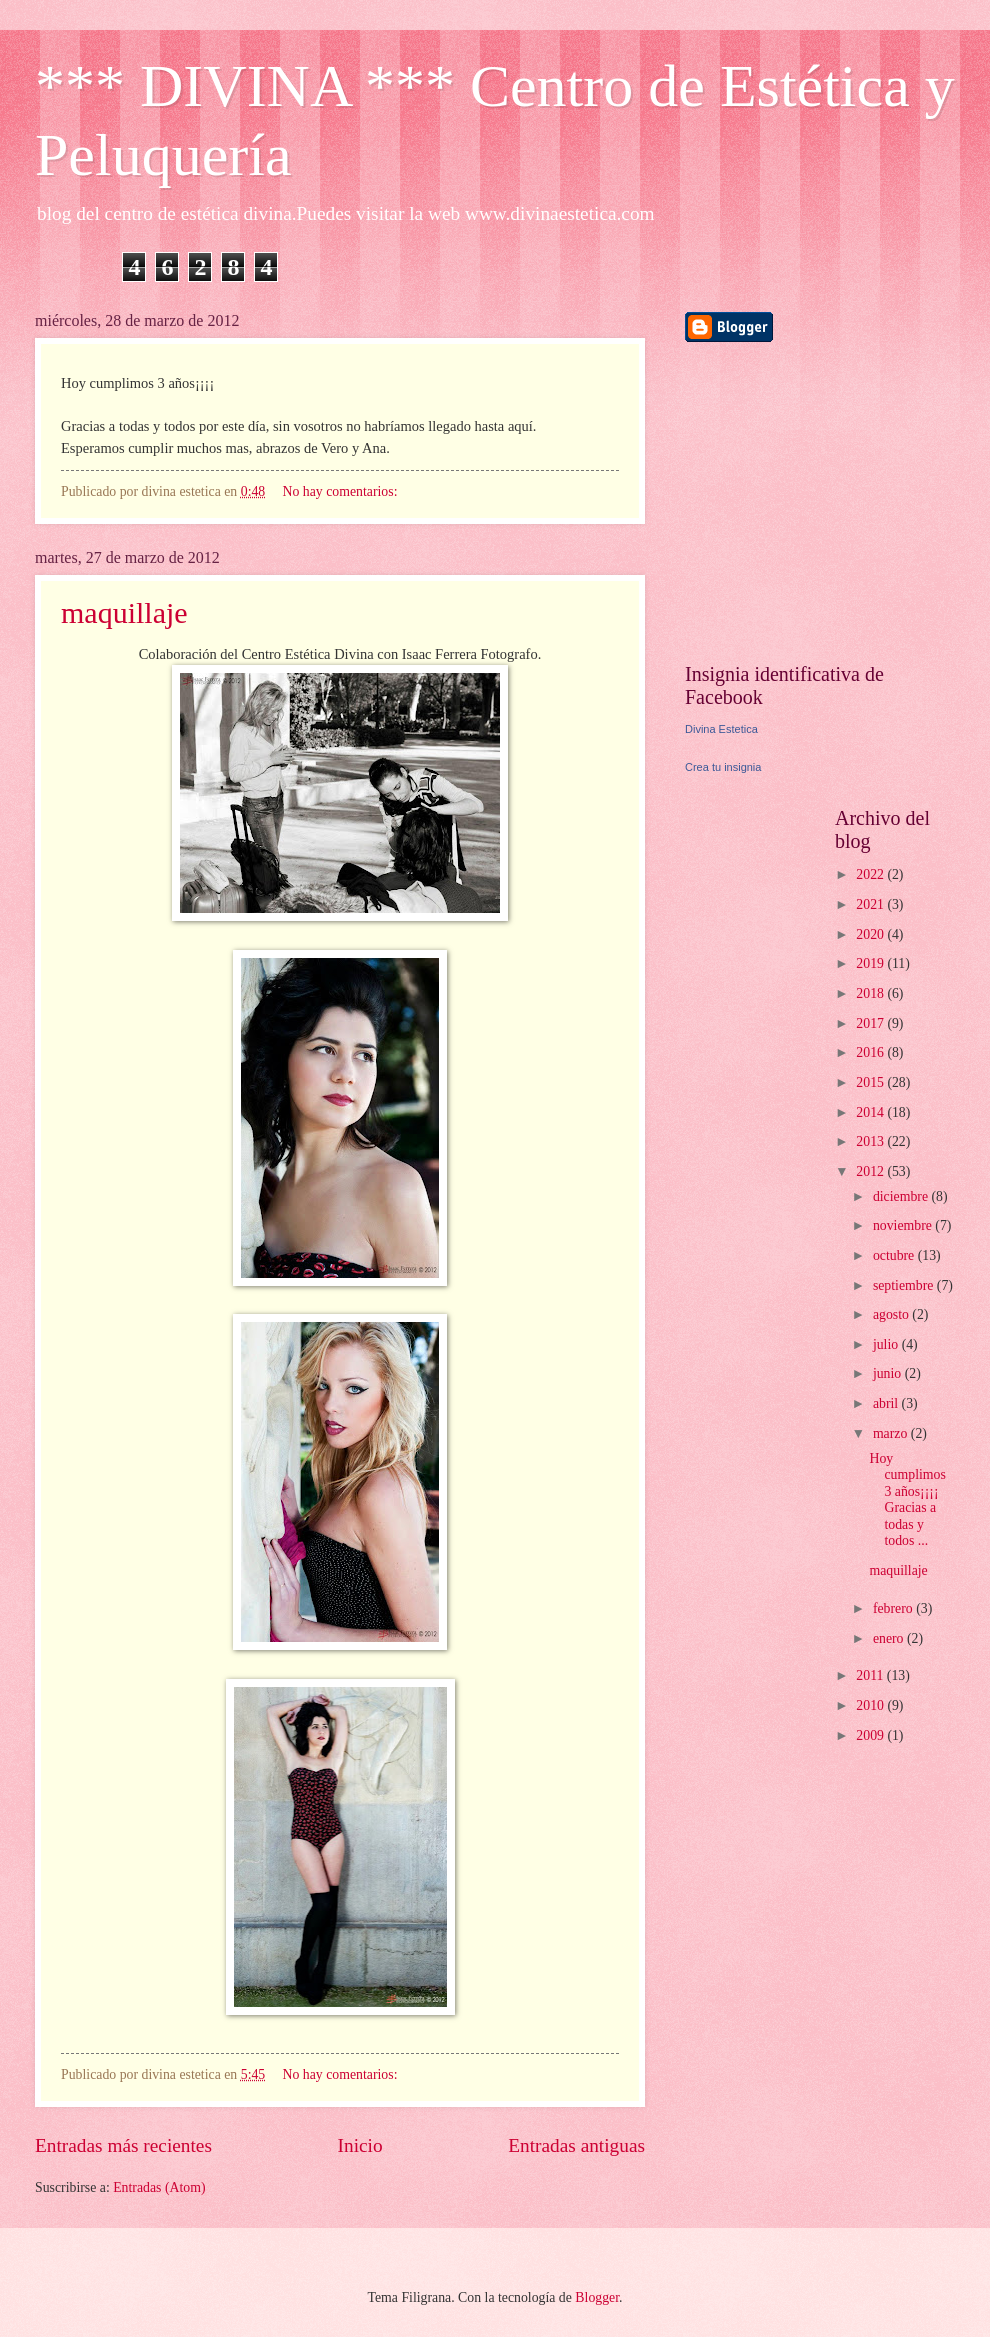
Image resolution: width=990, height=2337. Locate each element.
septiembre (905, 1285)
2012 (871, 1171)
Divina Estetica (721, 729)
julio (887, 1344)
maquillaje (124, 612)
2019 (871, 963)
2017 (871, 1023)
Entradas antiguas (576, 2145)
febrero (894, 1608)
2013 (871, 1141)
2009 (871, 1735)
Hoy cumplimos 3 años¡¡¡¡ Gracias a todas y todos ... (907, 1500)
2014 (871, 1112)
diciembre (902, 1196)
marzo (892, 1433)
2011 (871, 1675)
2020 (871, 934)
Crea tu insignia (723, 767)
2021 (871, 904)
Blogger (597, 2297)
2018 (871, 993)
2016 (871, 1052)
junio (889, 1373)
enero (890, 1638)
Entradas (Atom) (159, 2187)
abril (887, 1403)
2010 (871, 1705)
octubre (895, 1255)
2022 (871, 874)
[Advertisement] (810, 502)
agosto (892, 1314)
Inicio (360, 2145)
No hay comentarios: (342, 491)
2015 (871, 1082)
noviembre (904, 1225)
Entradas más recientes (123, 2145)
